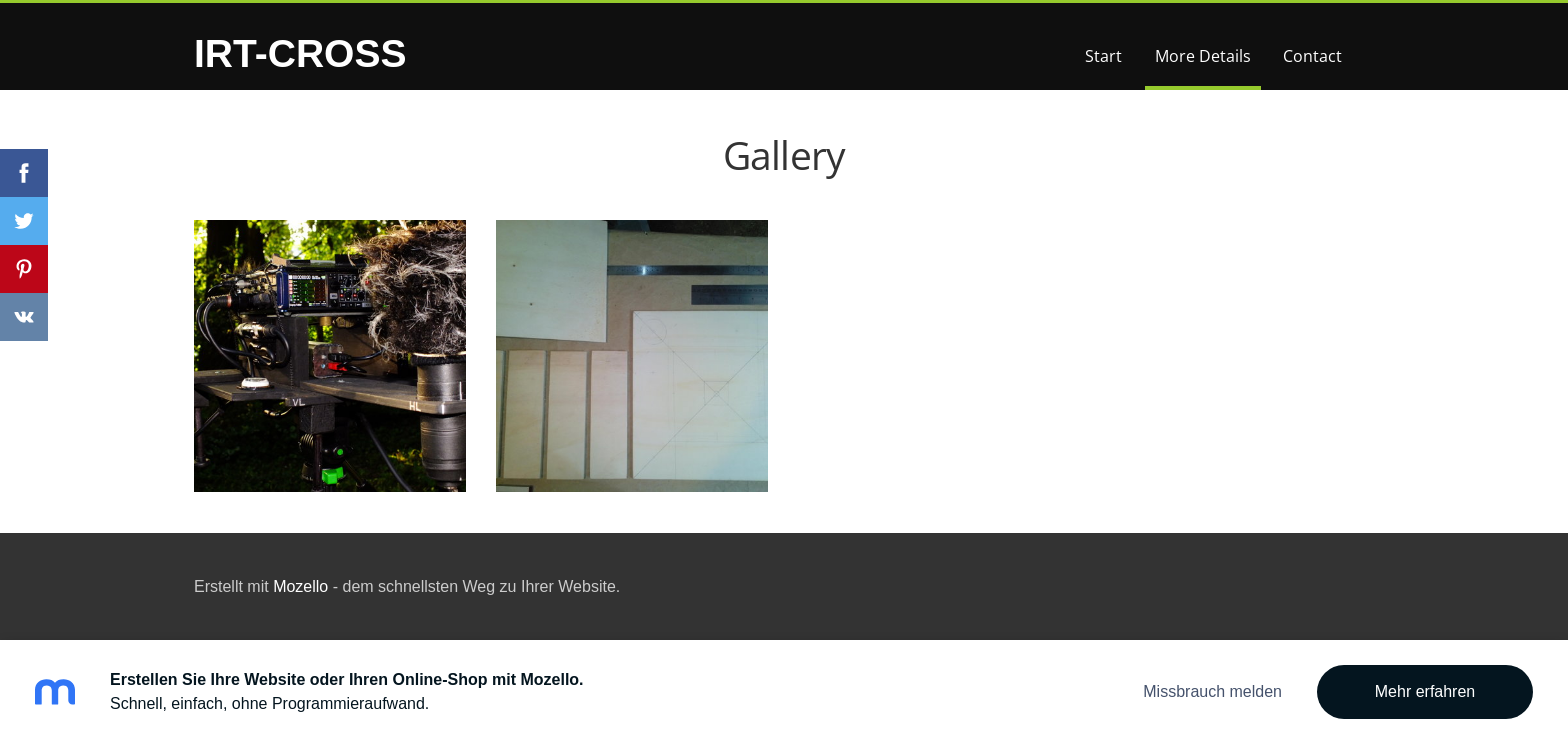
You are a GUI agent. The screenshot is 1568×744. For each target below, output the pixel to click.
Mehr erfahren (1425, 691)
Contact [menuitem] (1312, 56)
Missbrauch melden (1212, 691)
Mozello (300, 586)
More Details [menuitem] (1203, 56)
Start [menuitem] (1103, 56)
